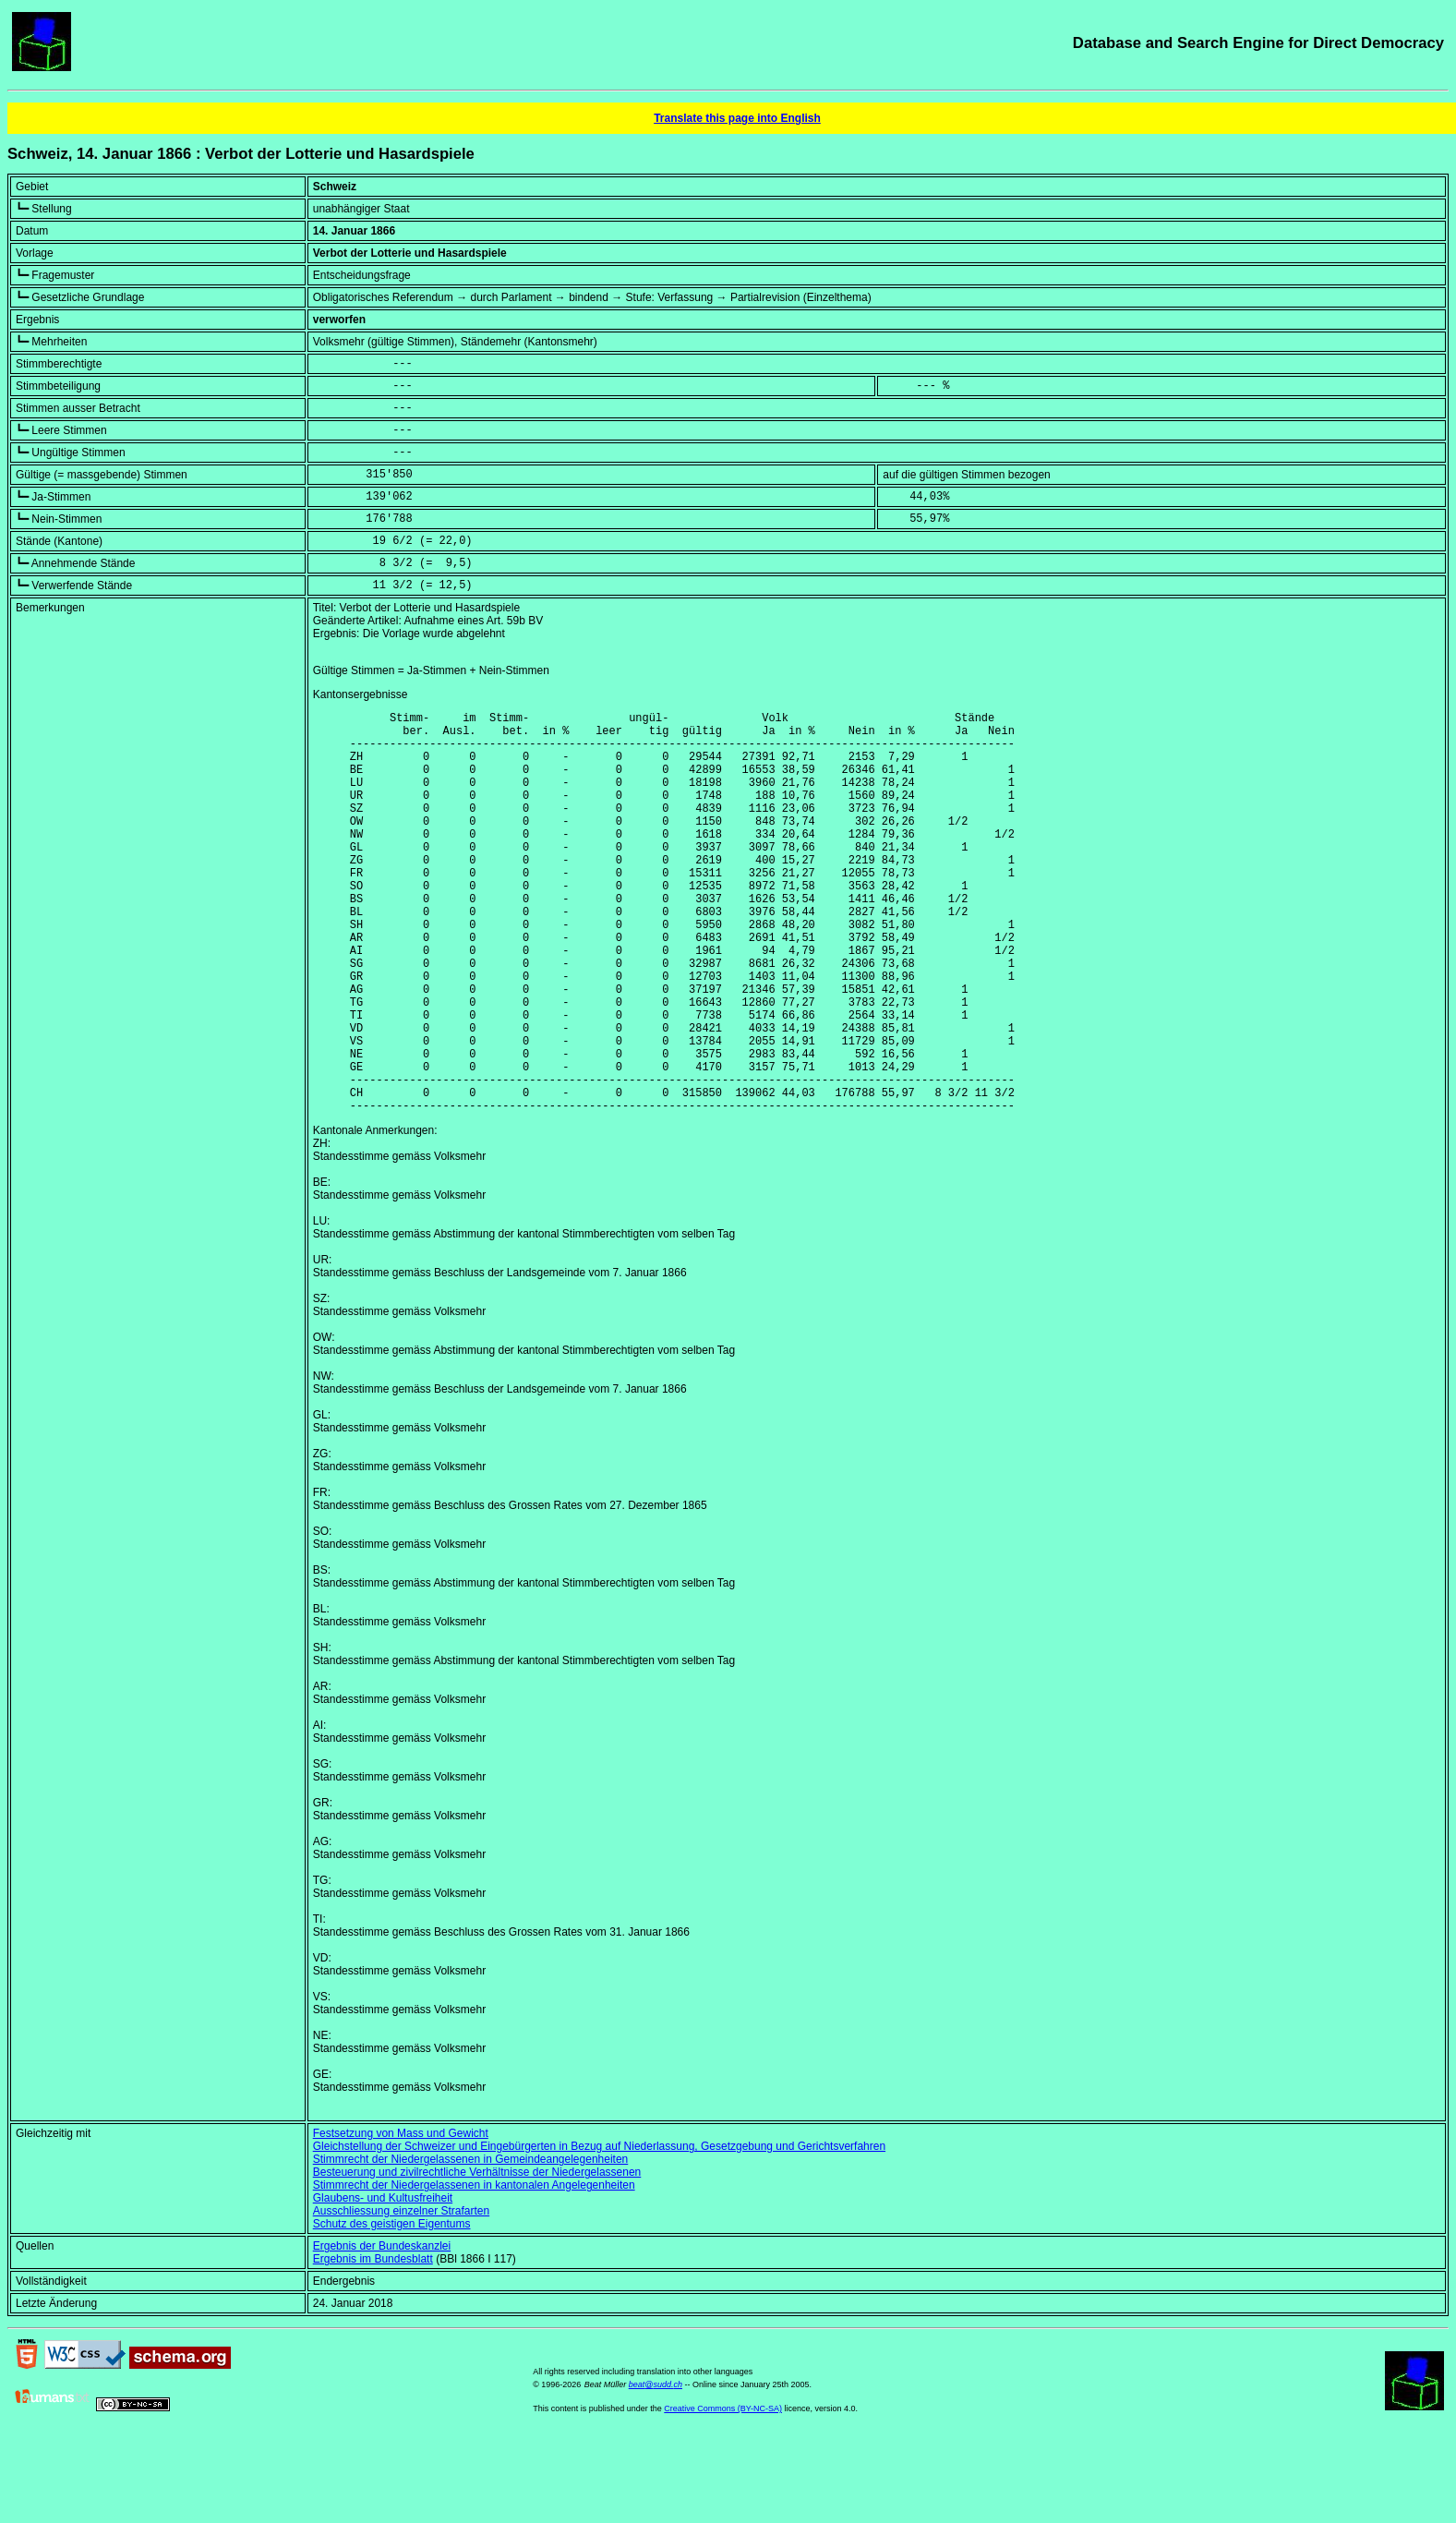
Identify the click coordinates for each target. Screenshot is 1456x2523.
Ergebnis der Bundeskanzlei (382, 2331)
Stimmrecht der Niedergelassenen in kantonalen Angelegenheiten (474, 2270)
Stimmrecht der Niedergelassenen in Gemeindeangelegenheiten (471, 2245)
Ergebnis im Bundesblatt (373, 2344)
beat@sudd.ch (655, 2470)
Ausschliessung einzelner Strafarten (401, 2296)
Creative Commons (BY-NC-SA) (723, 2494)
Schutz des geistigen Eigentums (392, 2309)
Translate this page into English (737, 118)
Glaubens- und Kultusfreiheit (382, 2283)
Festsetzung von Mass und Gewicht (400, 2219)
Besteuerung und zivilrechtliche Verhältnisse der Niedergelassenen (477, 2257)
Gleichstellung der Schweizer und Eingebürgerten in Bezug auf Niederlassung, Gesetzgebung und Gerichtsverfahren (599, 2232)
